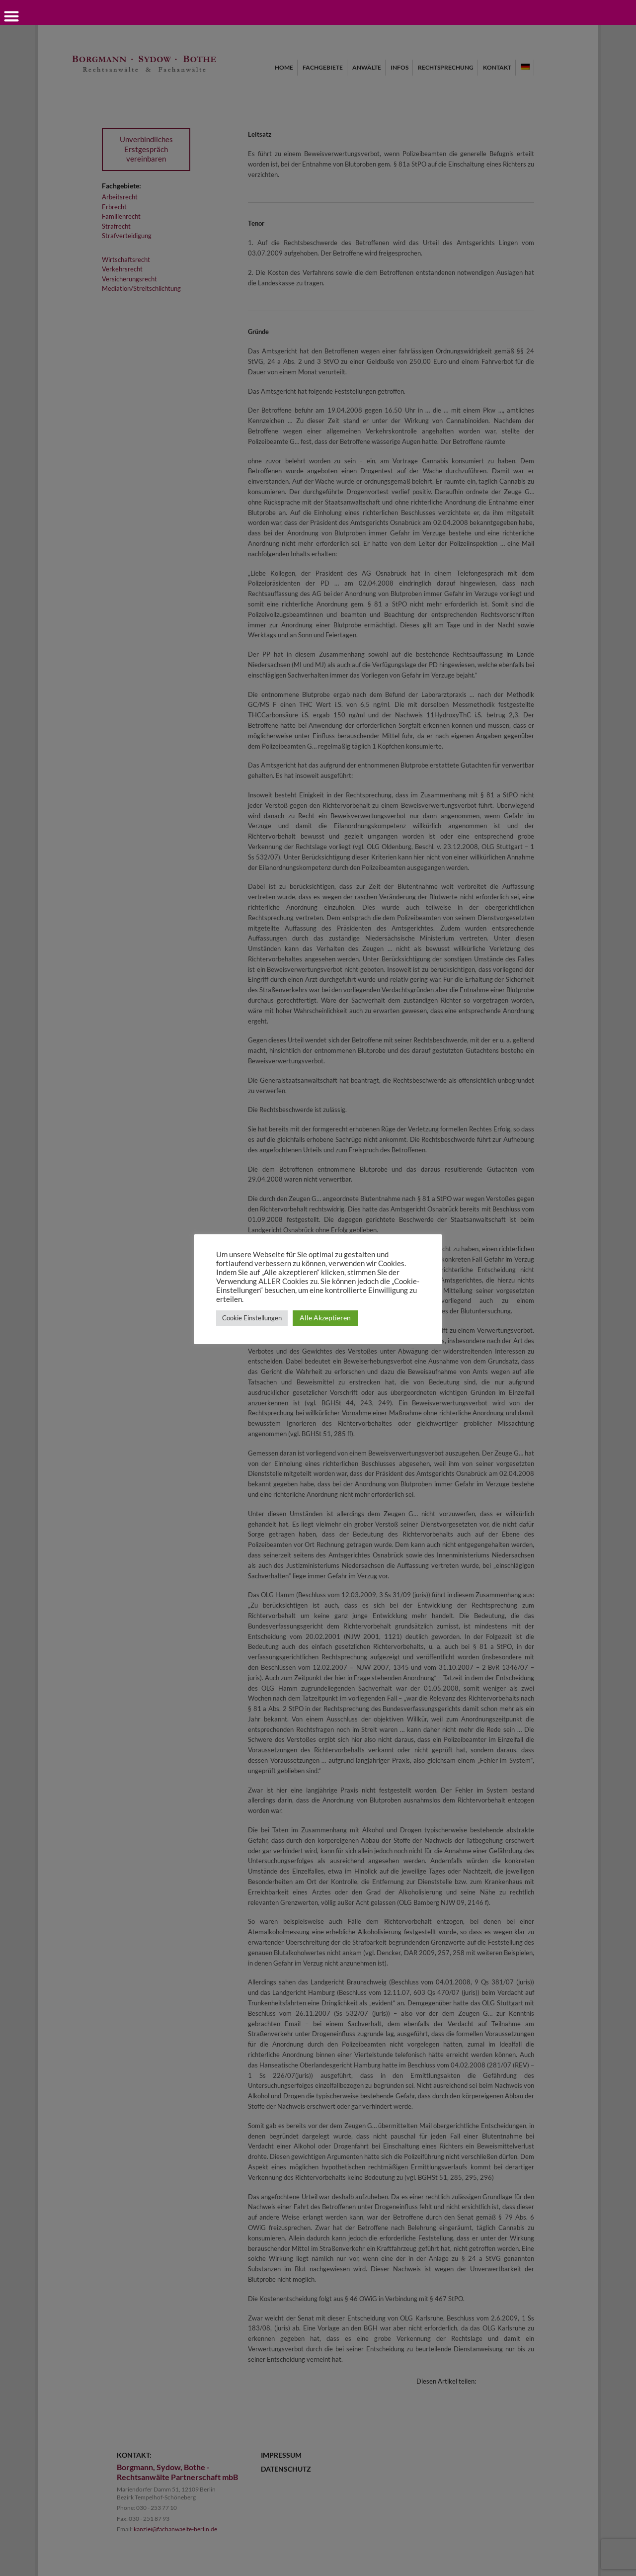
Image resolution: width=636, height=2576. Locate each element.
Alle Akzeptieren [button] (325, 1317)
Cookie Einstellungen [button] (252, 1318)
